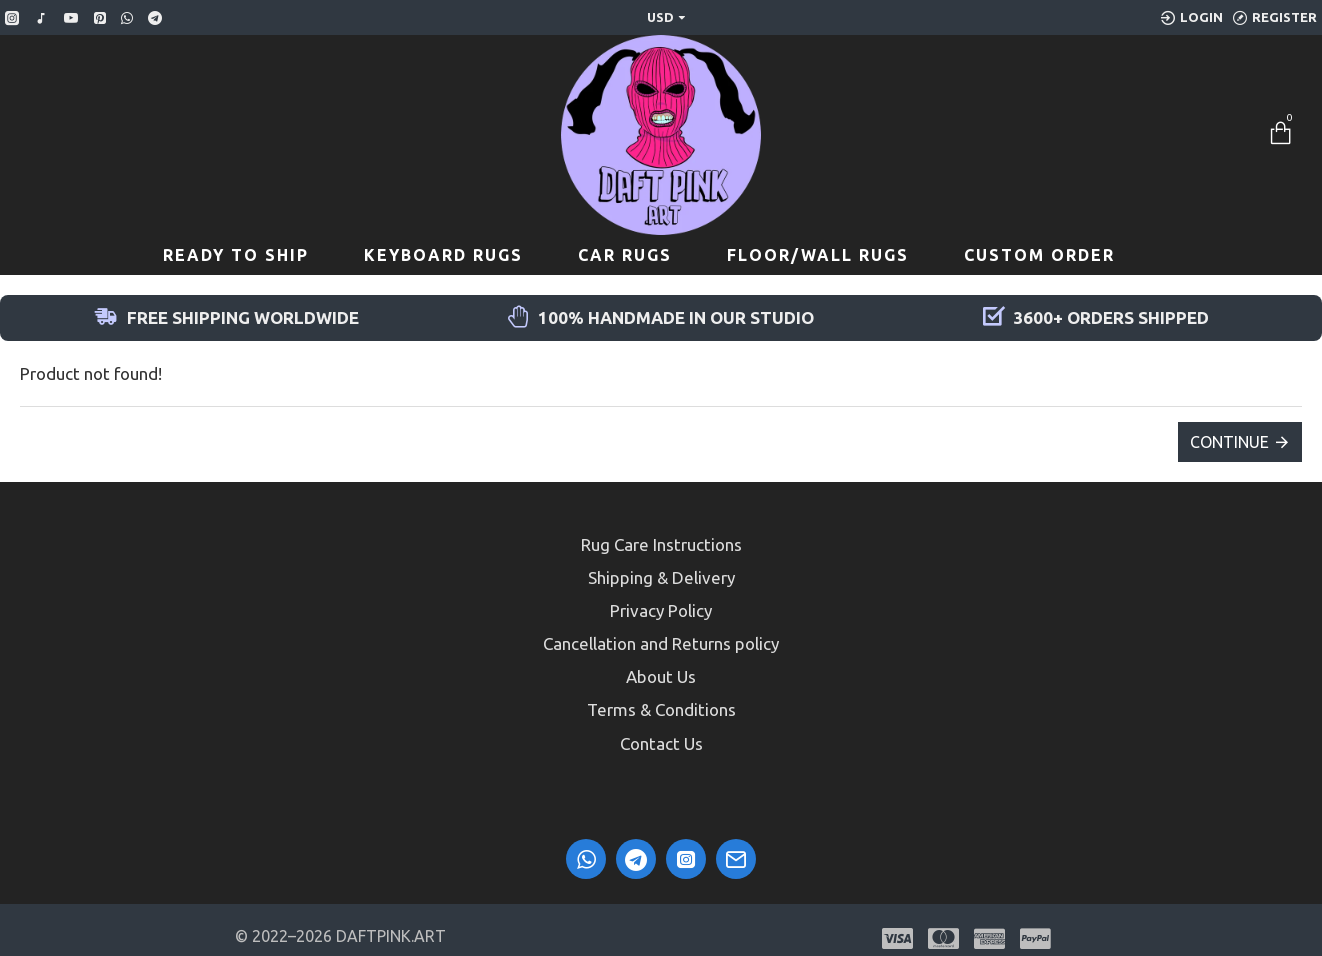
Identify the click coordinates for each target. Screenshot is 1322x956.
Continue (1229, 442)
